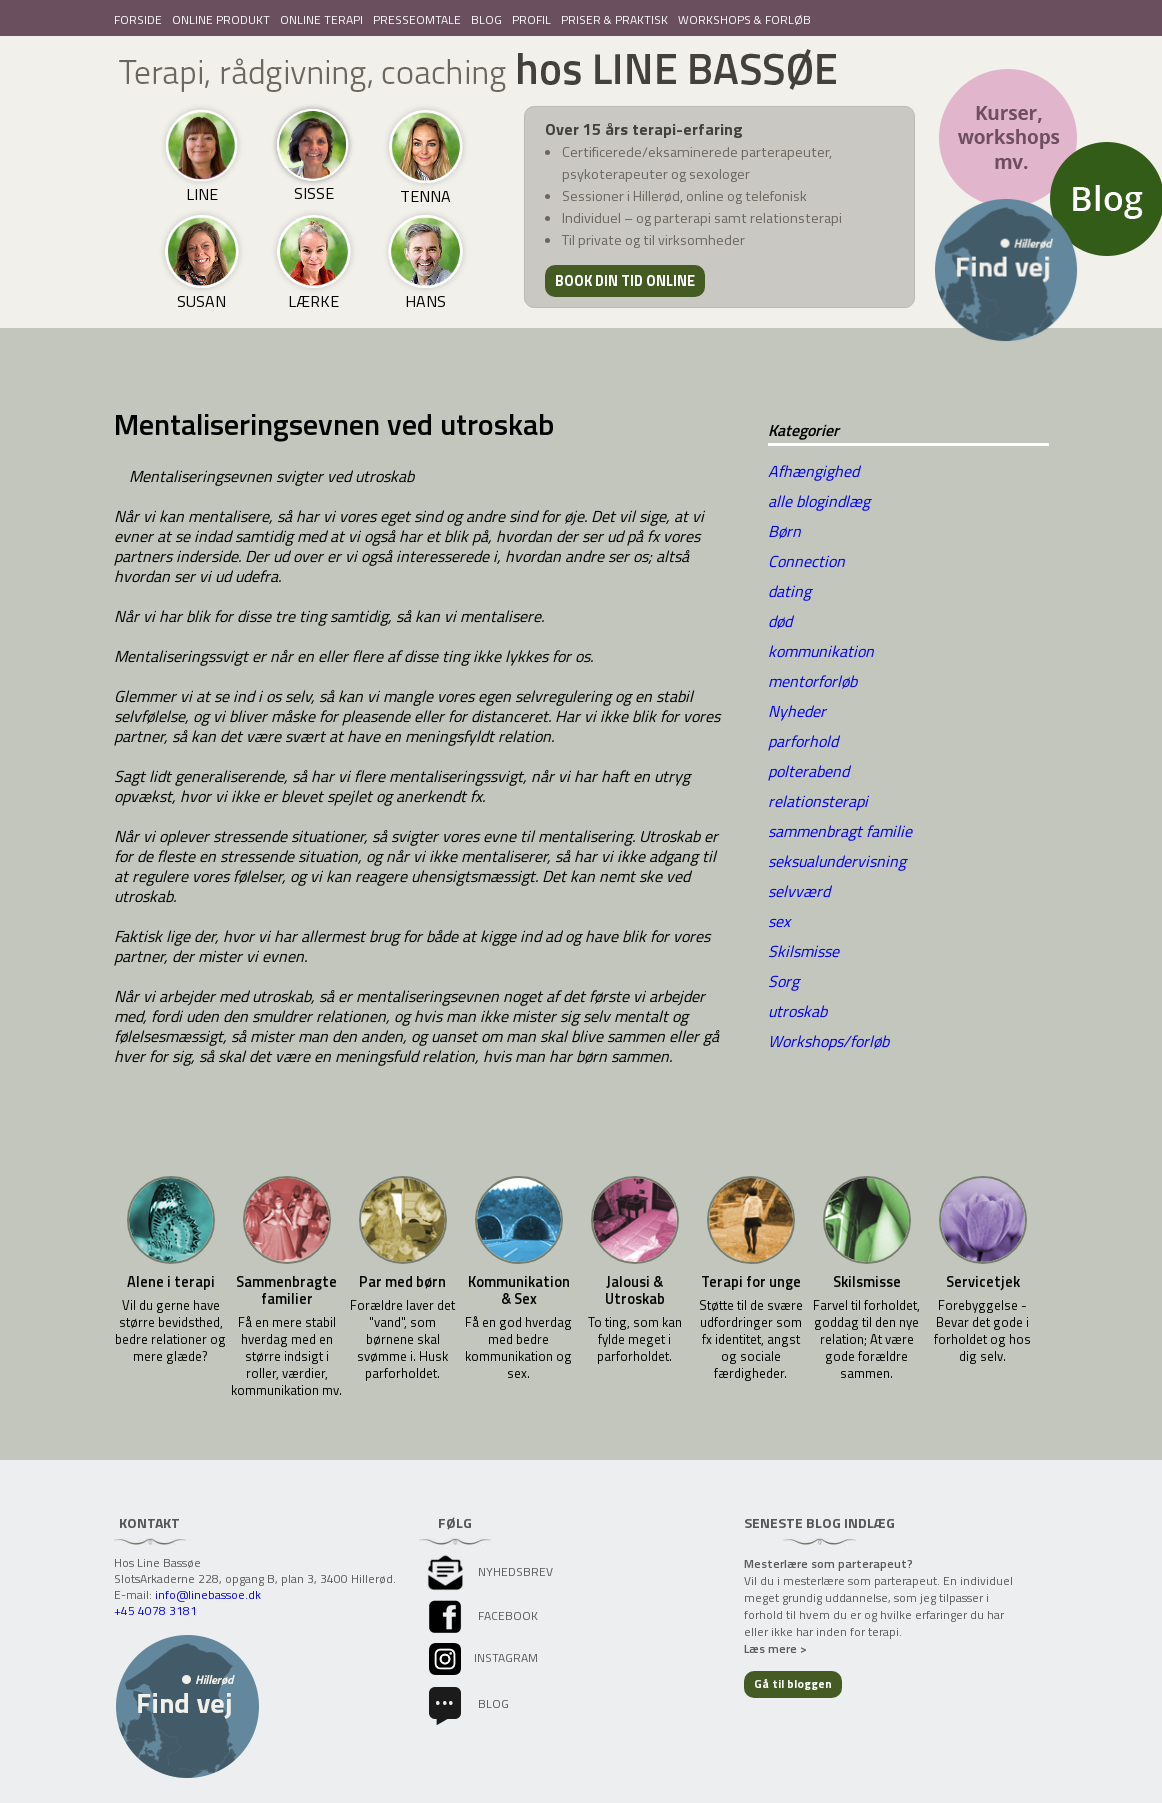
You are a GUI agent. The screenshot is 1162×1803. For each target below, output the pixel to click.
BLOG (486, 19)
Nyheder (797, 711)
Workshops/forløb (828, 1041)
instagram (481, 1657)
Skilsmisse (803, 951)
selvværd (799, 891)
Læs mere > (775, 1648)
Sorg (783, 981)
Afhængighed (813, 471)
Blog (467, 1703)
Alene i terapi (171, 1282)
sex (779, 921)
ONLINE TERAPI (321, 19)
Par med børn (402, 1282)
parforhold (803, 741)
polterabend (808, 771)
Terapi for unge (751, 1282)
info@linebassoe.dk (208, 1594)
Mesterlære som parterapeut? (828, 1563)
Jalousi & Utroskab (635, 1291)
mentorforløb (812, 681)
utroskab (797, 1011)
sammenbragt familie (840, 831)
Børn (784, 531)
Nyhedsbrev (489, 1571)
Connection (806, 561)
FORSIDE (138, 19)
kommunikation (821, 651)
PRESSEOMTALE (417, 19)
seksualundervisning (837, 861)
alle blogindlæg (819, 501)
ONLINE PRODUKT (221, 19)
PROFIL (531, 19)
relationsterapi (818, 801)
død (780, 621)
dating (789, 591)
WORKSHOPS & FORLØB (744, 19)
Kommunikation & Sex (519, 1291)
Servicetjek (983, 1282)
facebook (481, 1615)
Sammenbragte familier (286, 1291)
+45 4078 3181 (155, 1610)
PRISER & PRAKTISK (614, 19)
